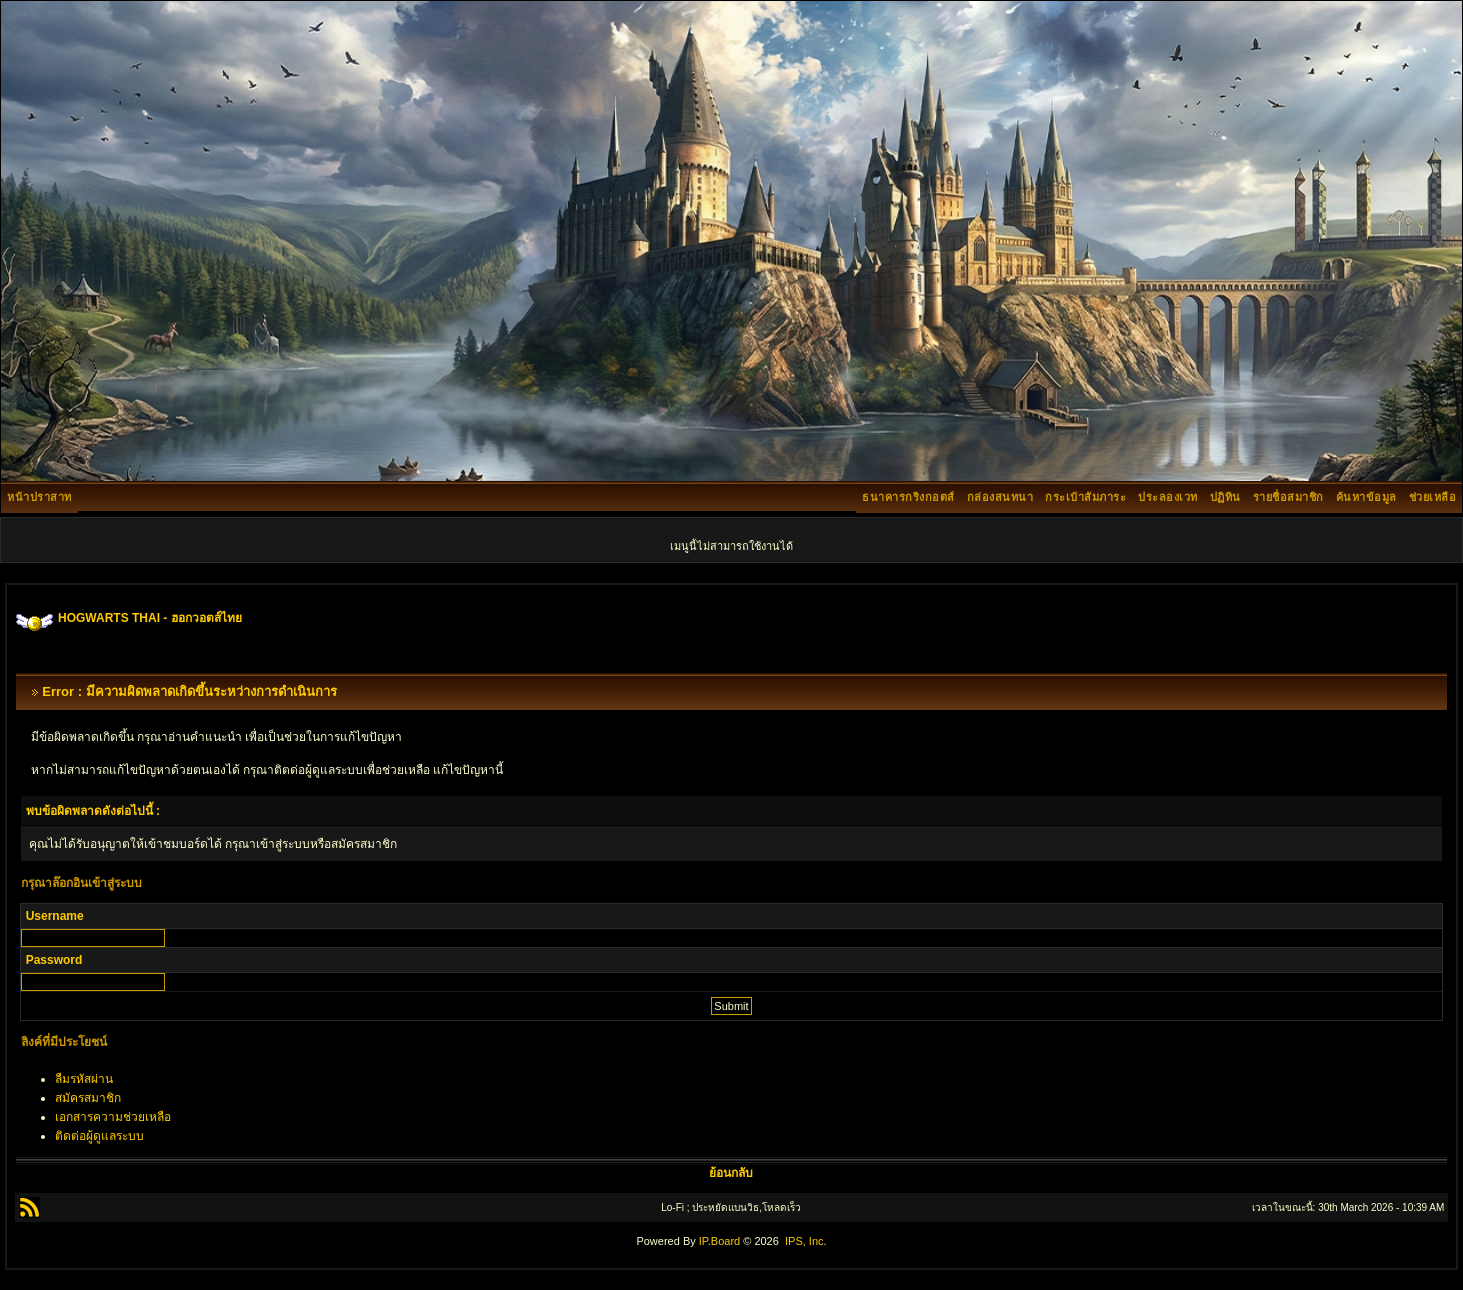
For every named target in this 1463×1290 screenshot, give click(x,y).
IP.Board (719, 1241)
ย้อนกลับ (731, 1173)
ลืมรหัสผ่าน (84, 1079)
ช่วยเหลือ (1433, 497)
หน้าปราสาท (39, 497)
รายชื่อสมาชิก (1288, 497)
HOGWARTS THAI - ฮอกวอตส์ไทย (150, 618)
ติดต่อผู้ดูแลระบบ (99, 1136)
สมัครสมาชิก (88, 1098)
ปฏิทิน (1225, 497)
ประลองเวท (1168, 497)
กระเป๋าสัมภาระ (1085, 497)
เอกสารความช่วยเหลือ (113, 1117)
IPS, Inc (804, 1241)
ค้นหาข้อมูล (1366, 497)
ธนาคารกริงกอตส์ (908, 497)
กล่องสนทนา (1000, 497)
